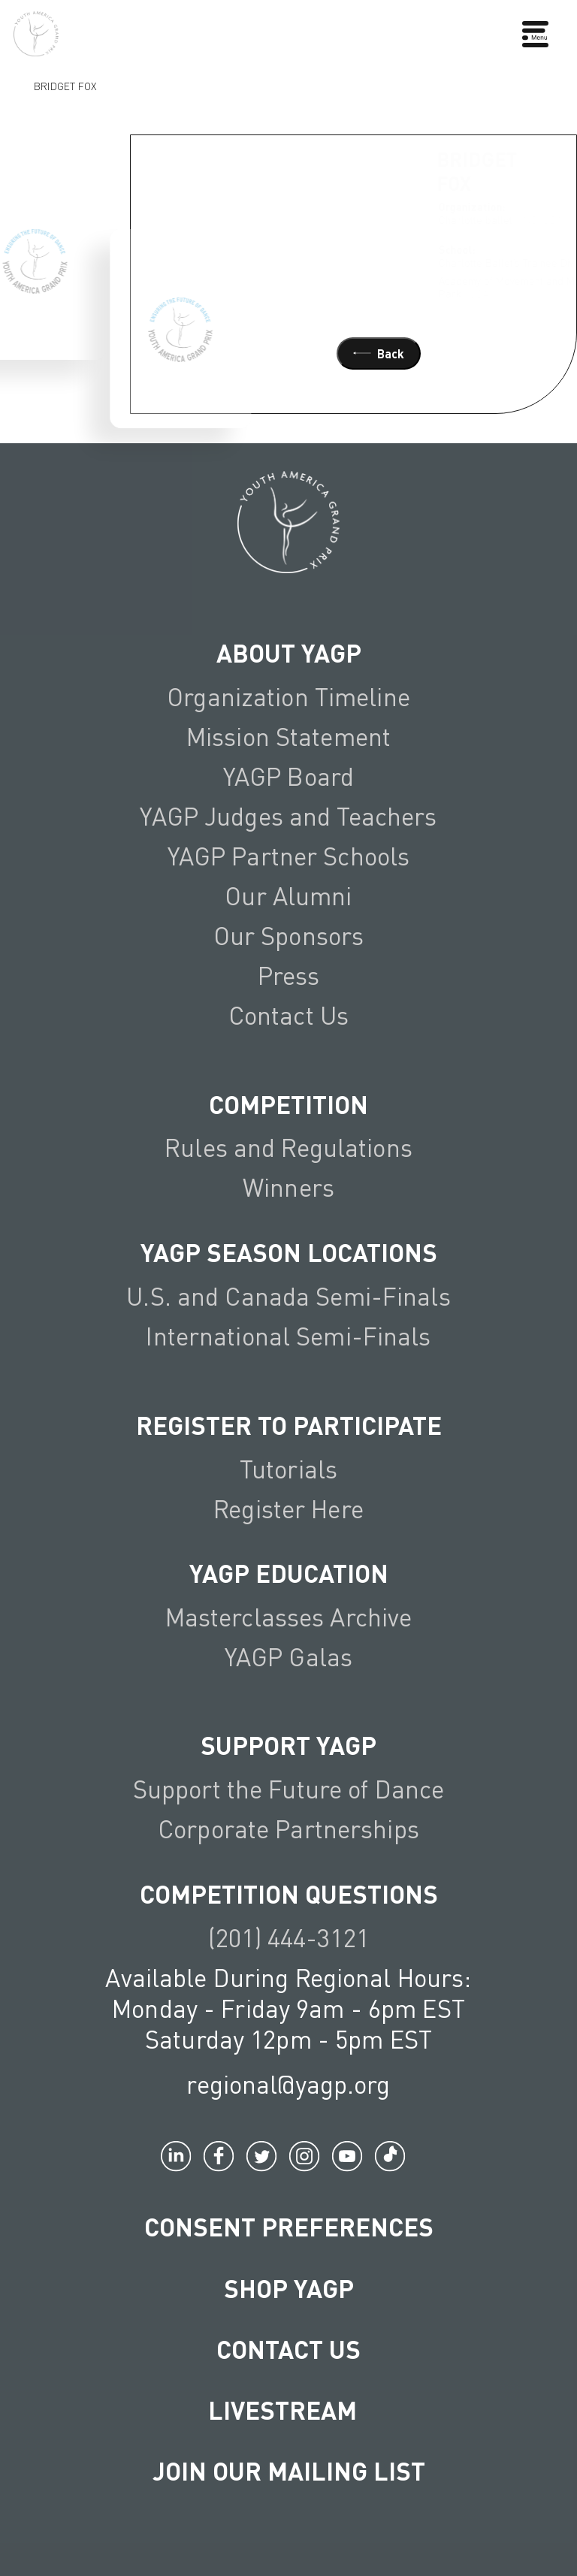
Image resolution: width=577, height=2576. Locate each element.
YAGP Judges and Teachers (288, 816)
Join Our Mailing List (289, 2470)
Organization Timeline (288, 696)
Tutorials (288, 1469)
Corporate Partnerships (288, 1828)
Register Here (288, 1508)
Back (378, 353)
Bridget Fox (65, 85)
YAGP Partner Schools (289, 856)
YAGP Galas (288, 1656)
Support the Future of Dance (288, 1789)
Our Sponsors (288, 935)
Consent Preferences (289, 2226)
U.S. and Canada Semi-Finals (288, 1296)
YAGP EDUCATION (288, 1572)
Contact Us (288, 1015)
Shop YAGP (289, 2287)
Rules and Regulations (288, 1147)
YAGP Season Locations (288, 1252)
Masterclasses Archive (288, 1617)
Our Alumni (288, 895)
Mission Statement (288, 736)
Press (289, 975)
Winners (288, 1187)
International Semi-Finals (288, 1336)
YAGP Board (288, 776)
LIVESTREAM (288, 2409)
